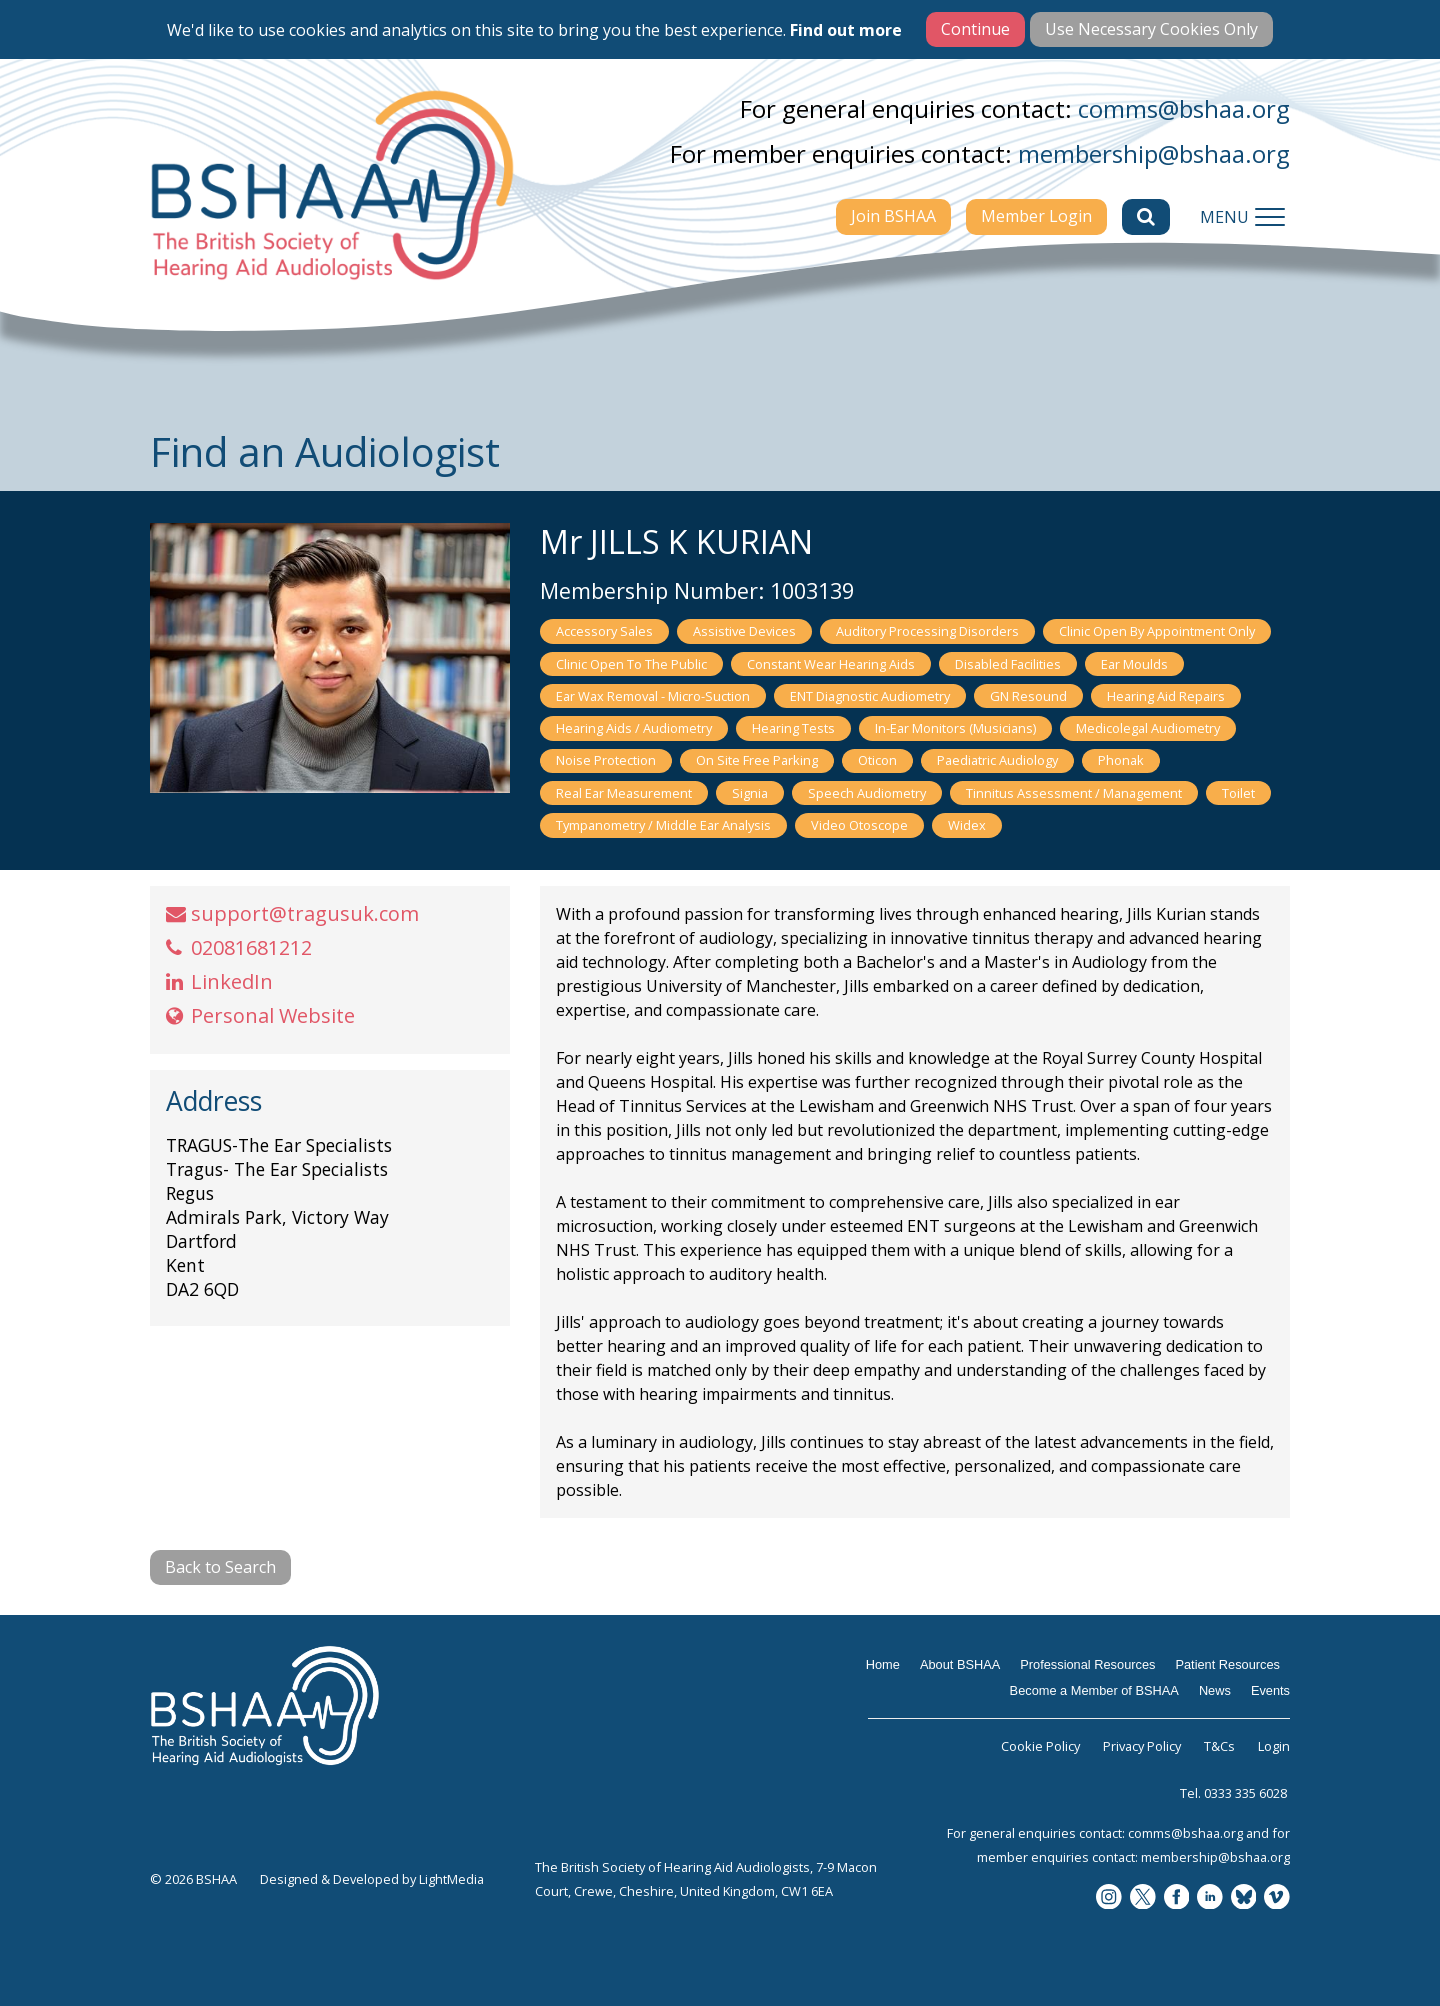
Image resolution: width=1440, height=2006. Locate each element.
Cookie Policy (1040, 1746)
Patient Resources (1227, 1664)
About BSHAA (960, 1664)
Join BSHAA (893, 216)
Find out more (846, 30)
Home (883, 1664)
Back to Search (220, 1567)
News (1215, 1690)
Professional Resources (1087, 1664)
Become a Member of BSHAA (1094, 1690)
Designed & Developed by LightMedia (372, 1879)
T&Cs (1219, 1746)
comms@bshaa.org (1184, 108)
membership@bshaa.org (1154, 153)
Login (1274, 1746)
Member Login (1036, 216)
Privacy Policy (1142, 1746)
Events (1270, 1690)
